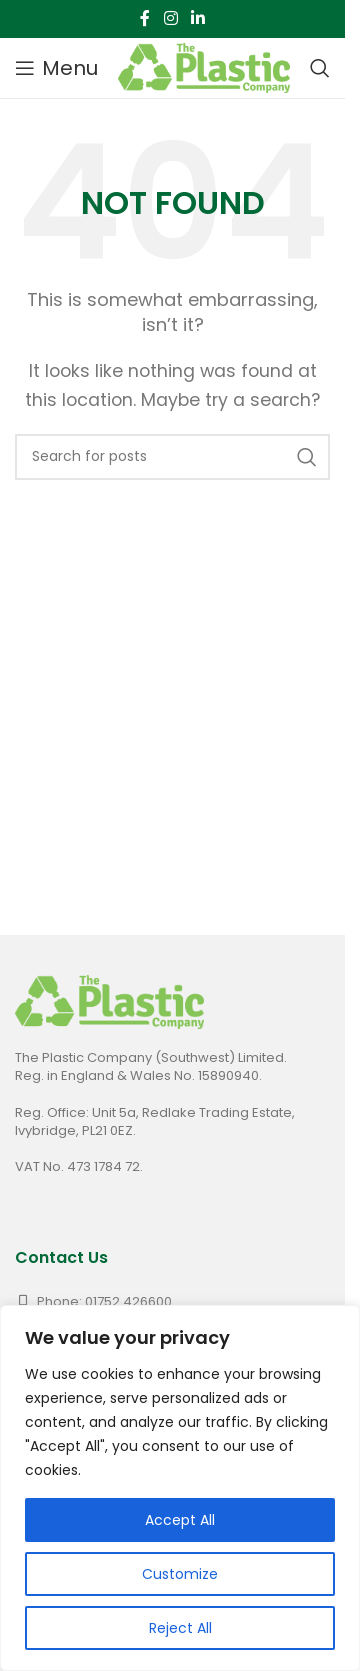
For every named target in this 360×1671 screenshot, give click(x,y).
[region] (180, 1488)
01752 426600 (128, 1301)
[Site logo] (204, 66)
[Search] (320, 68)
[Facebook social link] (145, 18)
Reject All (180, 1628)
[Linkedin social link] (198, 18)
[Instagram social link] (170, 18)
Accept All (180, 1520)
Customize (180, 1574)
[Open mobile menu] (56, 68)
